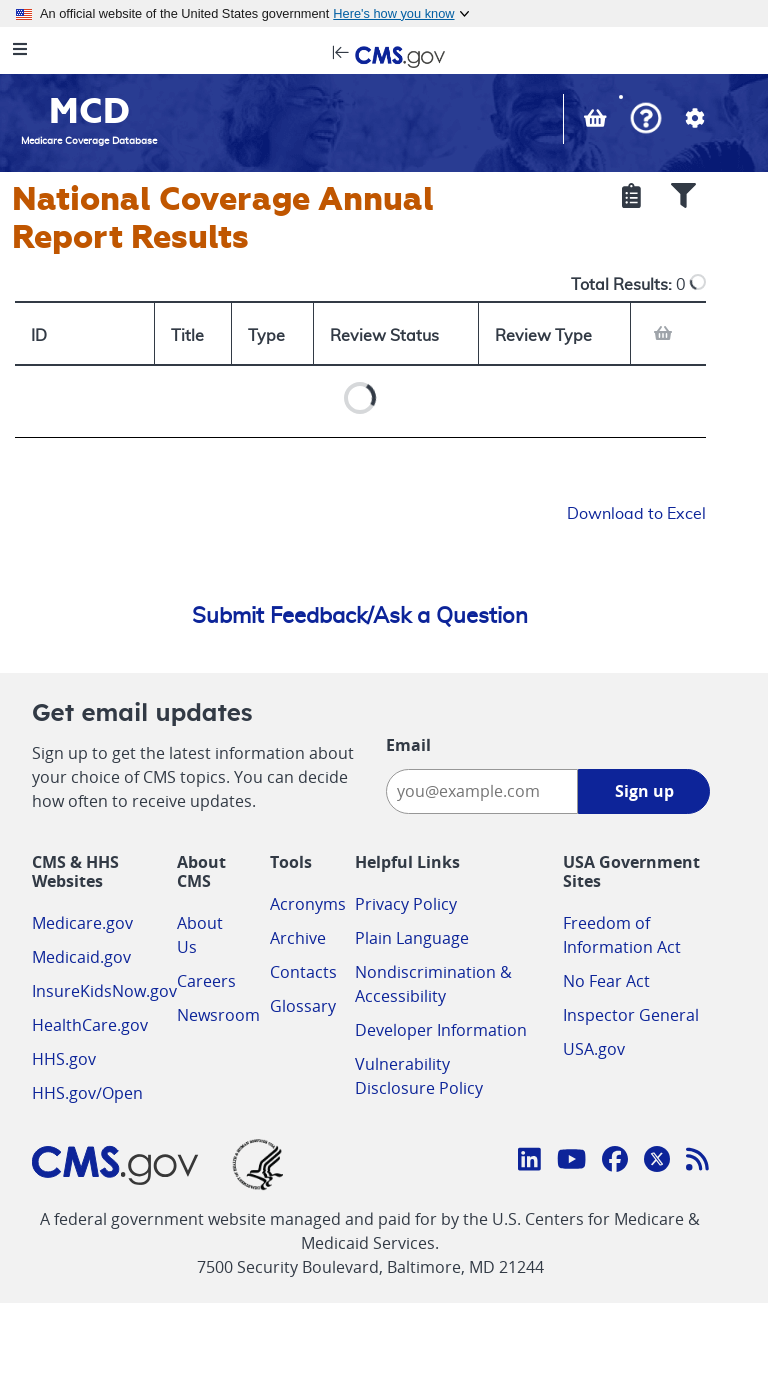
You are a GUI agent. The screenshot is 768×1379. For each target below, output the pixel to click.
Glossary (303, 1006)
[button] (646, 120)
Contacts (303, 972)
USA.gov (594, 1049)
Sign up (644, 791)
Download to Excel (636, 514)
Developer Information (441, 1030)
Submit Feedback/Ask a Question (360, 616)
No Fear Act (606, 981)
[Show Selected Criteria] (631, 198)
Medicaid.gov (81, 957)
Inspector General (631, 1015)
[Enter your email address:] (482, 791)
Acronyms (308, 904)
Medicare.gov (82, 923)
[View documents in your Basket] (597, 121)
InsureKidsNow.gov (104, 991)
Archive (298, 938)
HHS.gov (64, 1059)
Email (408, 745)
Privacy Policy (406, 904)
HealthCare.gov (90, 1025)
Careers (206, 981)
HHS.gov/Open (87, 1093)
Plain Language (412, 938)
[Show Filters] (683, 198)
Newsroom (218, 1015)
